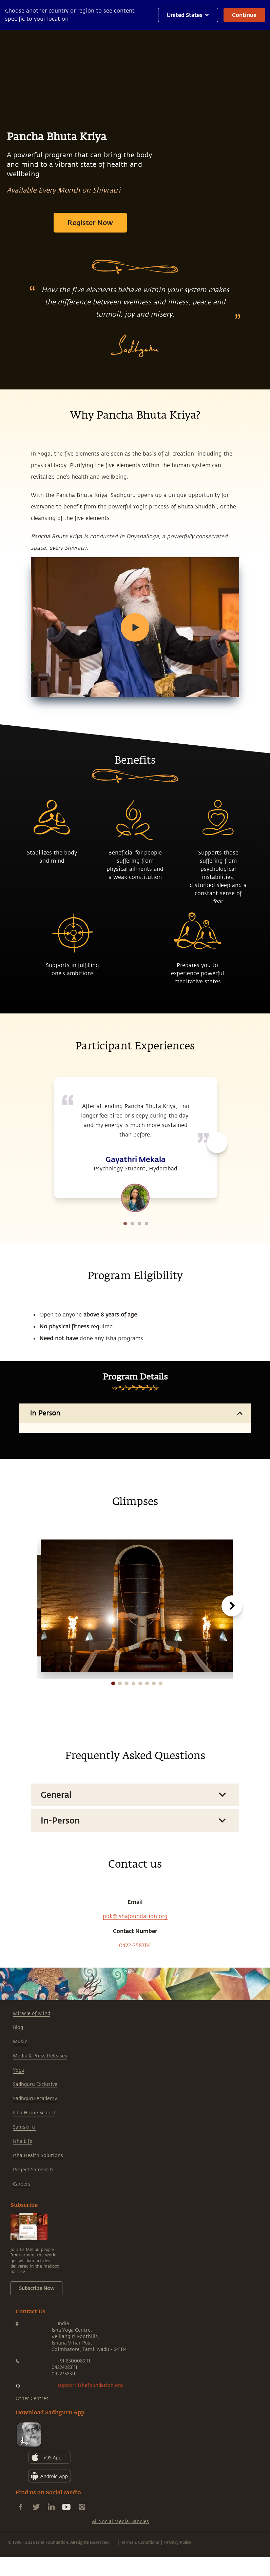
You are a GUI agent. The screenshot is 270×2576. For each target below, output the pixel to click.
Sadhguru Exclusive (35, 2159)
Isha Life (22, 2216)
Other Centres (32, 2473)
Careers (22, 2258)
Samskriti (24, 2202)
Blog (18, 2102)
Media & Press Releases (40, 2130)
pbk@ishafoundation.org (135, 1991)
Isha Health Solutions (38, 2230)
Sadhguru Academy (35, 2173)
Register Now (90, 222)
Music (20, 2116)
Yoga (18, 2145)
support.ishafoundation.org (90, 2460)
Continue (244, 14)
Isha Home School (34, 2187)
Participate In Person (135, 1491)
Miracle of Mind (31, 2088)
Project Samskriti (33, 2244)
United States (188, 14)
